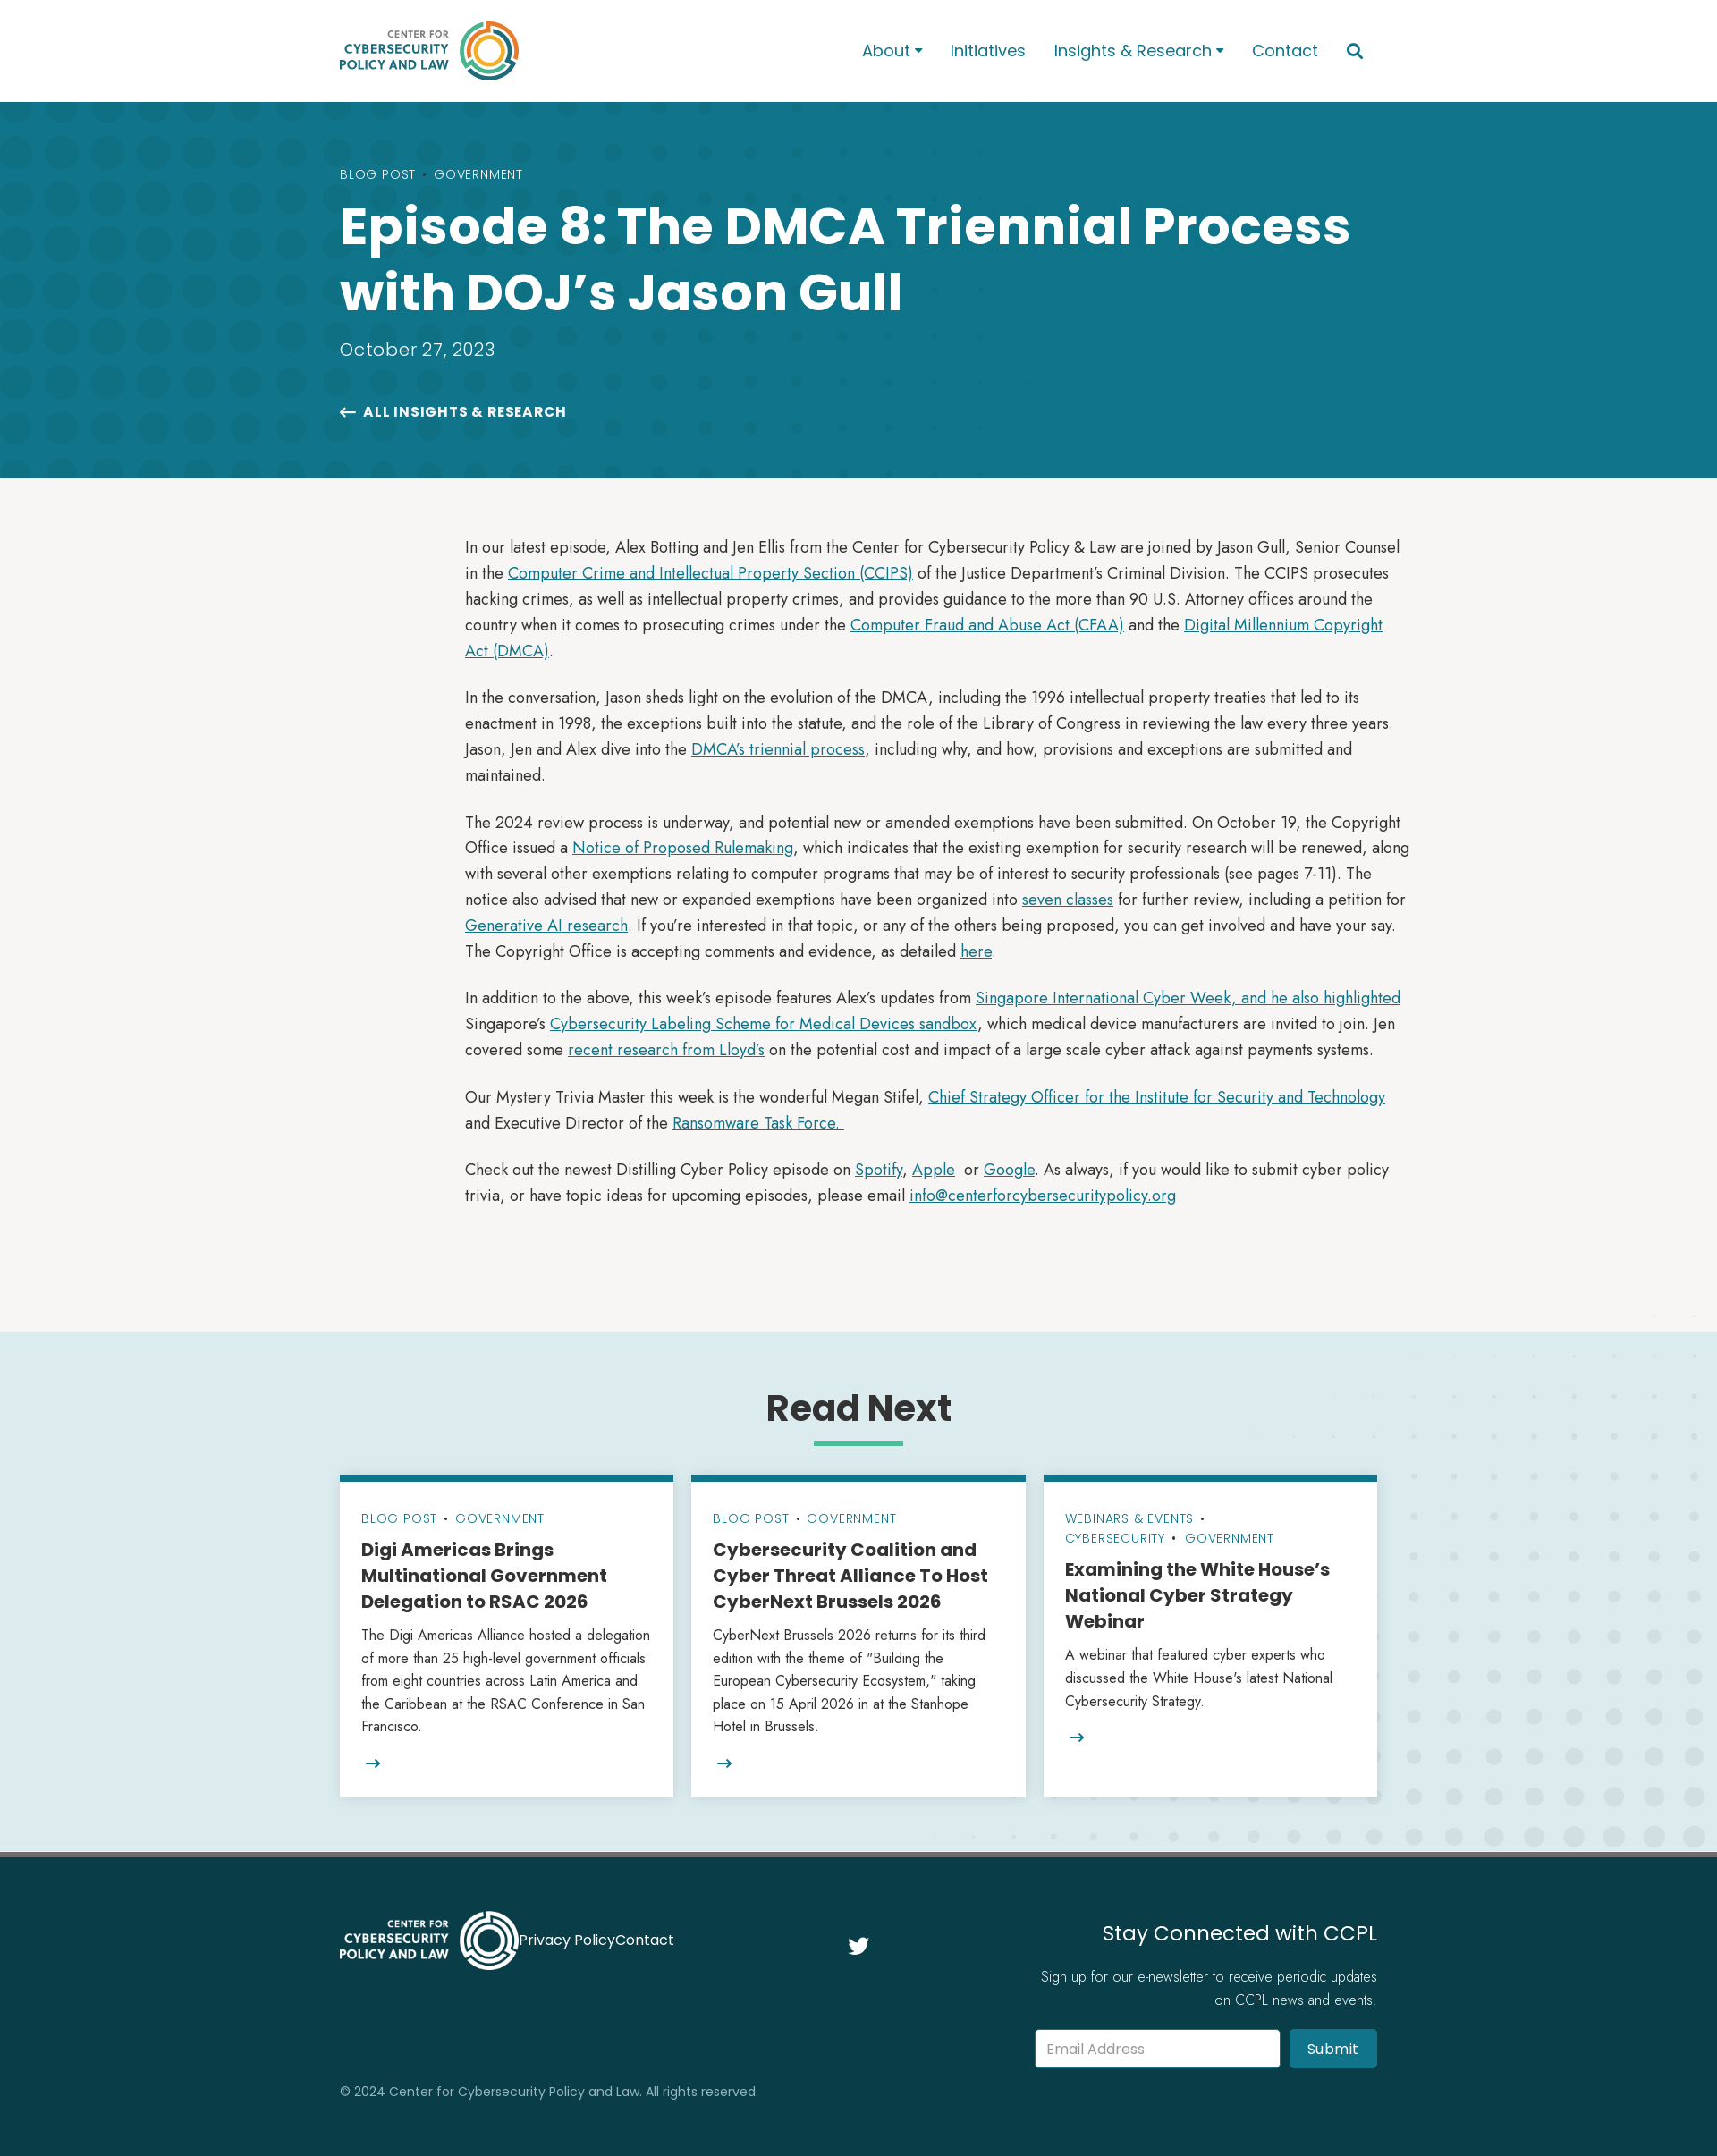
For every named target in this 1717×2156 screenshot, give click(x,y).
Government (478, 174)
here (976, 951)
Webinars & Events (1130, 1518)
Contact (1285, 50)
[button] (892, 51)
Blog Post (378, 174)
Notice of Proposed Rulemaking (682, 847)
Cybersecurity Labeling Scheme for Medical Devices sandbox (763, 1024)
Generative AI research (546, 925)
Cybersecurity (1115, 1538)
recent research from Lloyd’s (666, 1049)
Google (1009, 1169)
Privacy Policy (567, 1940)
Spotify (878, 1169)
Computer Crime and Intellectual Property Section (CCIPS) (710, 573)
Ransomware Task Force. (758, 1123)
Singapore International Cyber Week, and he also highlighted (1188, 998)
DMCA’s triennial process (778, 749)
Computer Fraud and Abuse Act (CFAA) (987, 625)
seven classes (1067, 899)
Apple (933, 1169)
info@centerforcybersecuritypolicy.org (1042, 1195)
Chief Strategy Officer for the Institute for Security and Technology (1156, 1097)
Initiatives (988, 50)
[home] (578, 50)
